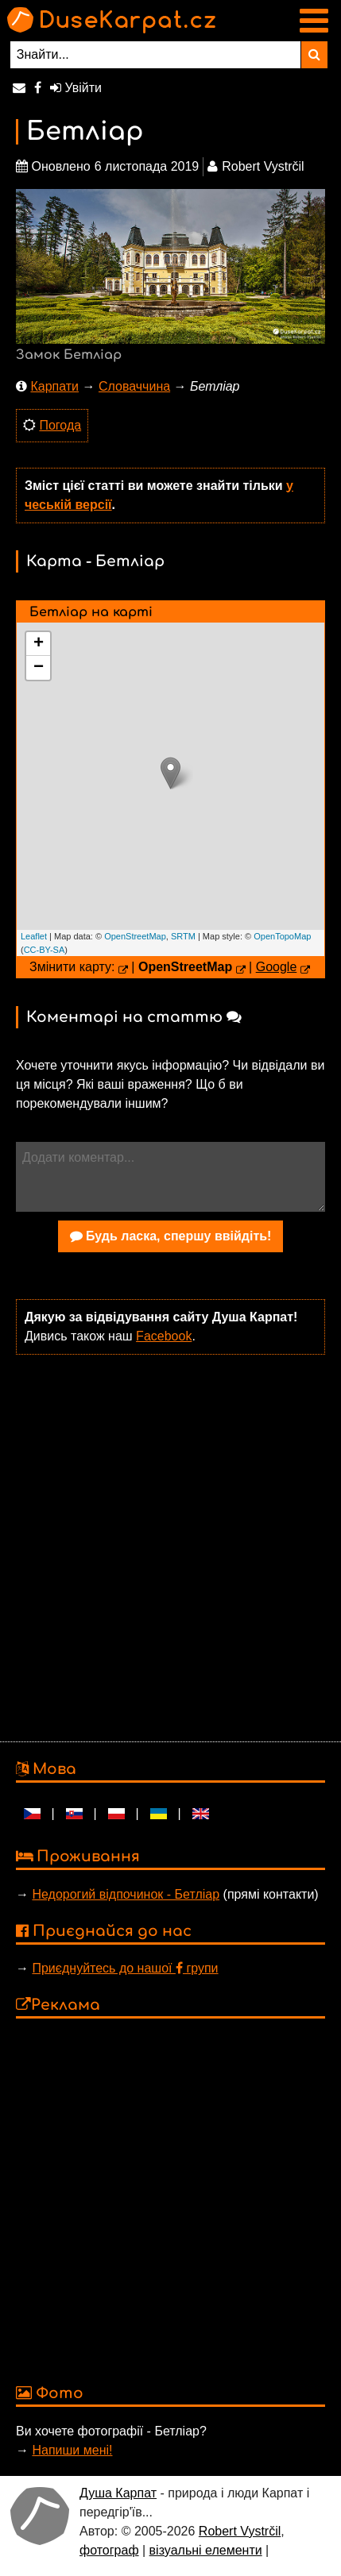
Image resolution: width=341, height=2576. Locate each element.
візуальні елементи (205, 2550)
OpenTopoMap (282, 936)
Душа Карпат (118, 2493)
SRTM (183, 936)
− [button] (38, 668)
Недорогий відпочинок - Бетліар (125, 1894)
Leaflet (34, 936)
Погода (60, 425)
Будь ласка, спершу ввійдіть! (171, 1236)
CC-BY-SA (44, 949)
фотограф (109, 2550)
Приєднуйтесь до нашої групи (125, 1968)
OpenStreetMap (135, 936)
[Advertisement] (166, 1546)
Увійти (76, 87)
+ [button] (38, 644)
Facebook (164, 1336)
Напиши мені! (72, 2450)
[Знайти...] (155, 54)
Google (276, 967)
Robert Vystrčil (240, 2531)
